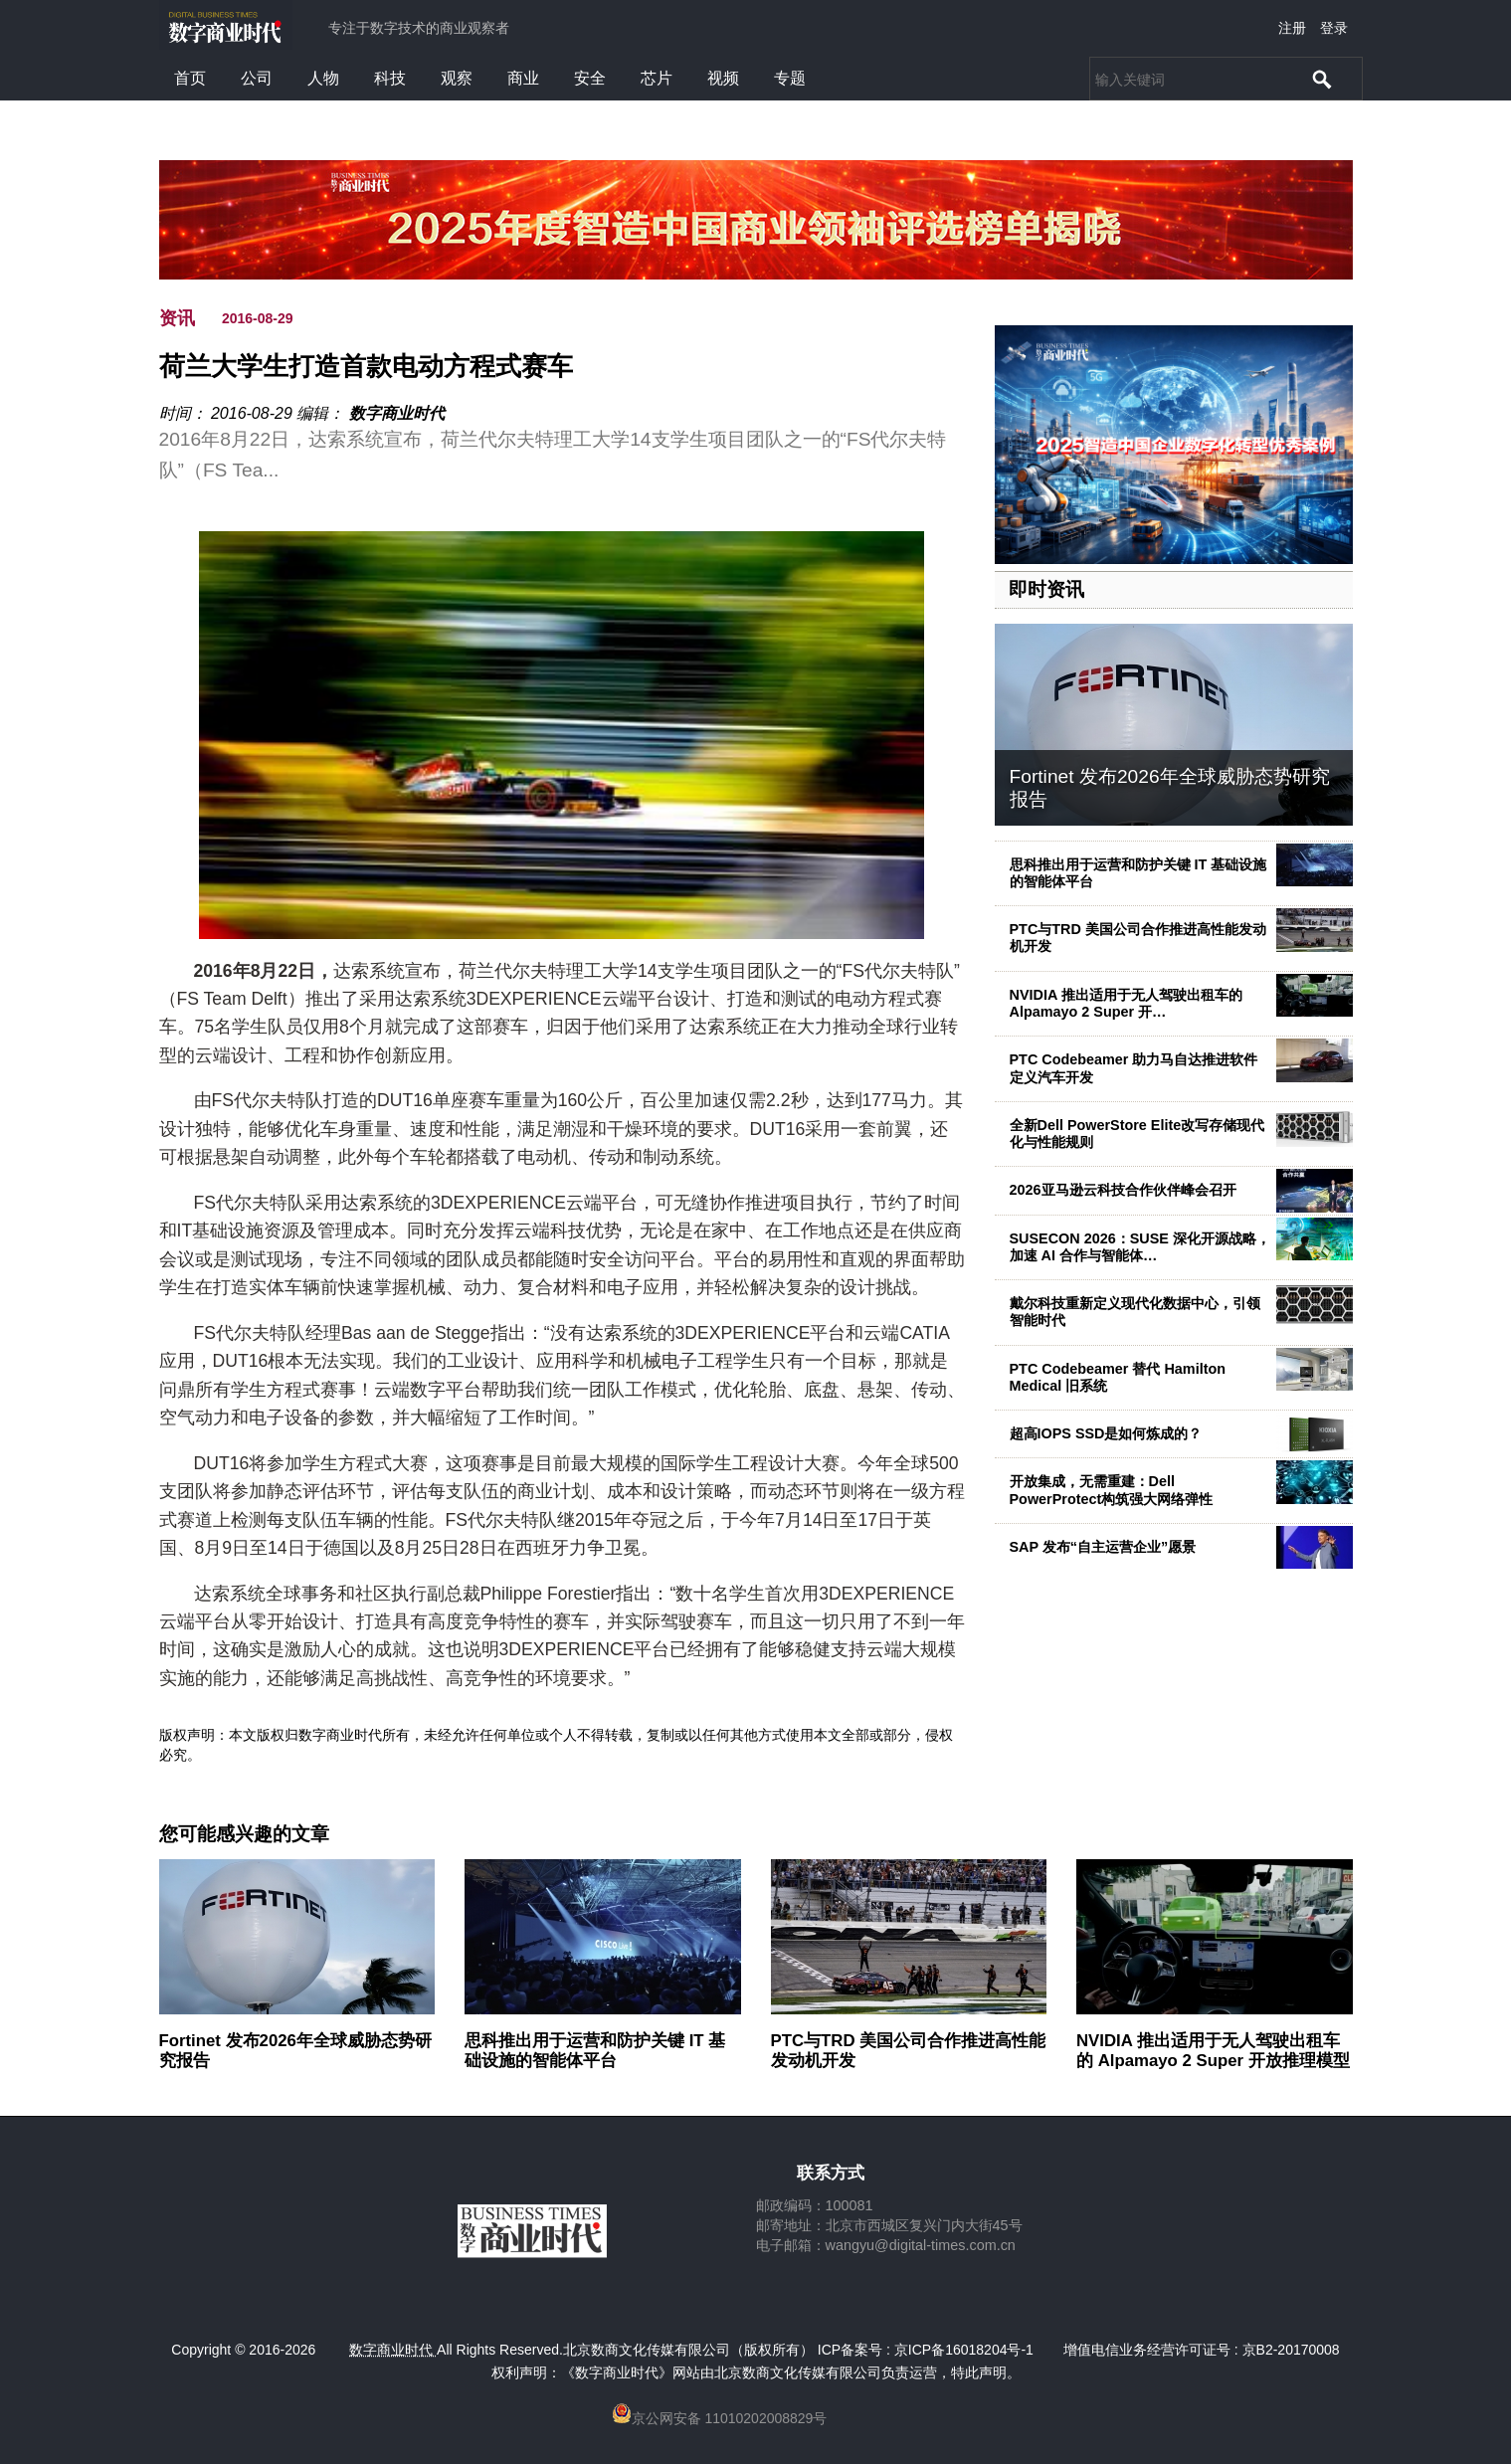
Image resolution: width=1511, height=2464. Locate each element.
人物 (323, 78)
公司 (257, 78)
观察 (456, 78)
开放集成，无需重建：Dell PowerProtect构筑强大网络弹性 (1112, 1489)
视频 (723, 78)
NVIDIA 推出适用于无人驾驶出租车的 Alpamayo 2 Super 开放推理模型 (1213, 2050)
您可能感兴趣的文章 (244, 1834)
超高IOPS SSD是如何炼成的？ (1106, 1433)
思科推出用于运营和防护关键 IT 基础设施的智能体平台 (1138, 872)
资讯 (177, 318)
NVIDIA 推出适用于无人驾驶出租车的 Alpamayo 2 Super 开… (1126, 1003)
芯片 (656, 78)
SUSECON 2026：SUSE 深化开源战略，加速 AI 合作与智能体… (1140, 1247)
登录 (1334, 28)
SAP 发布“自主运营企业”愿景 (1103, 1547)
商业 (523, 78)
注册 (1292, 28)
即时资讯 (1046, 589)
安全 (590, 78)
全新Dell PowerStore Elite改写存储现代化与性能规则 (1137, 1133)
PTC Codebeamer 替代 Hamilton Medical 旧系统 (1118, 1377)
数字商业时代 (397, 413)
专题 (790, 78)
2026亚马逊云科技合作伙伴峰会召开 (1123, 1190)
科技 (390, 78)
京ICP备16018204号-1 (964, 2350)
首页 (190, 78)
